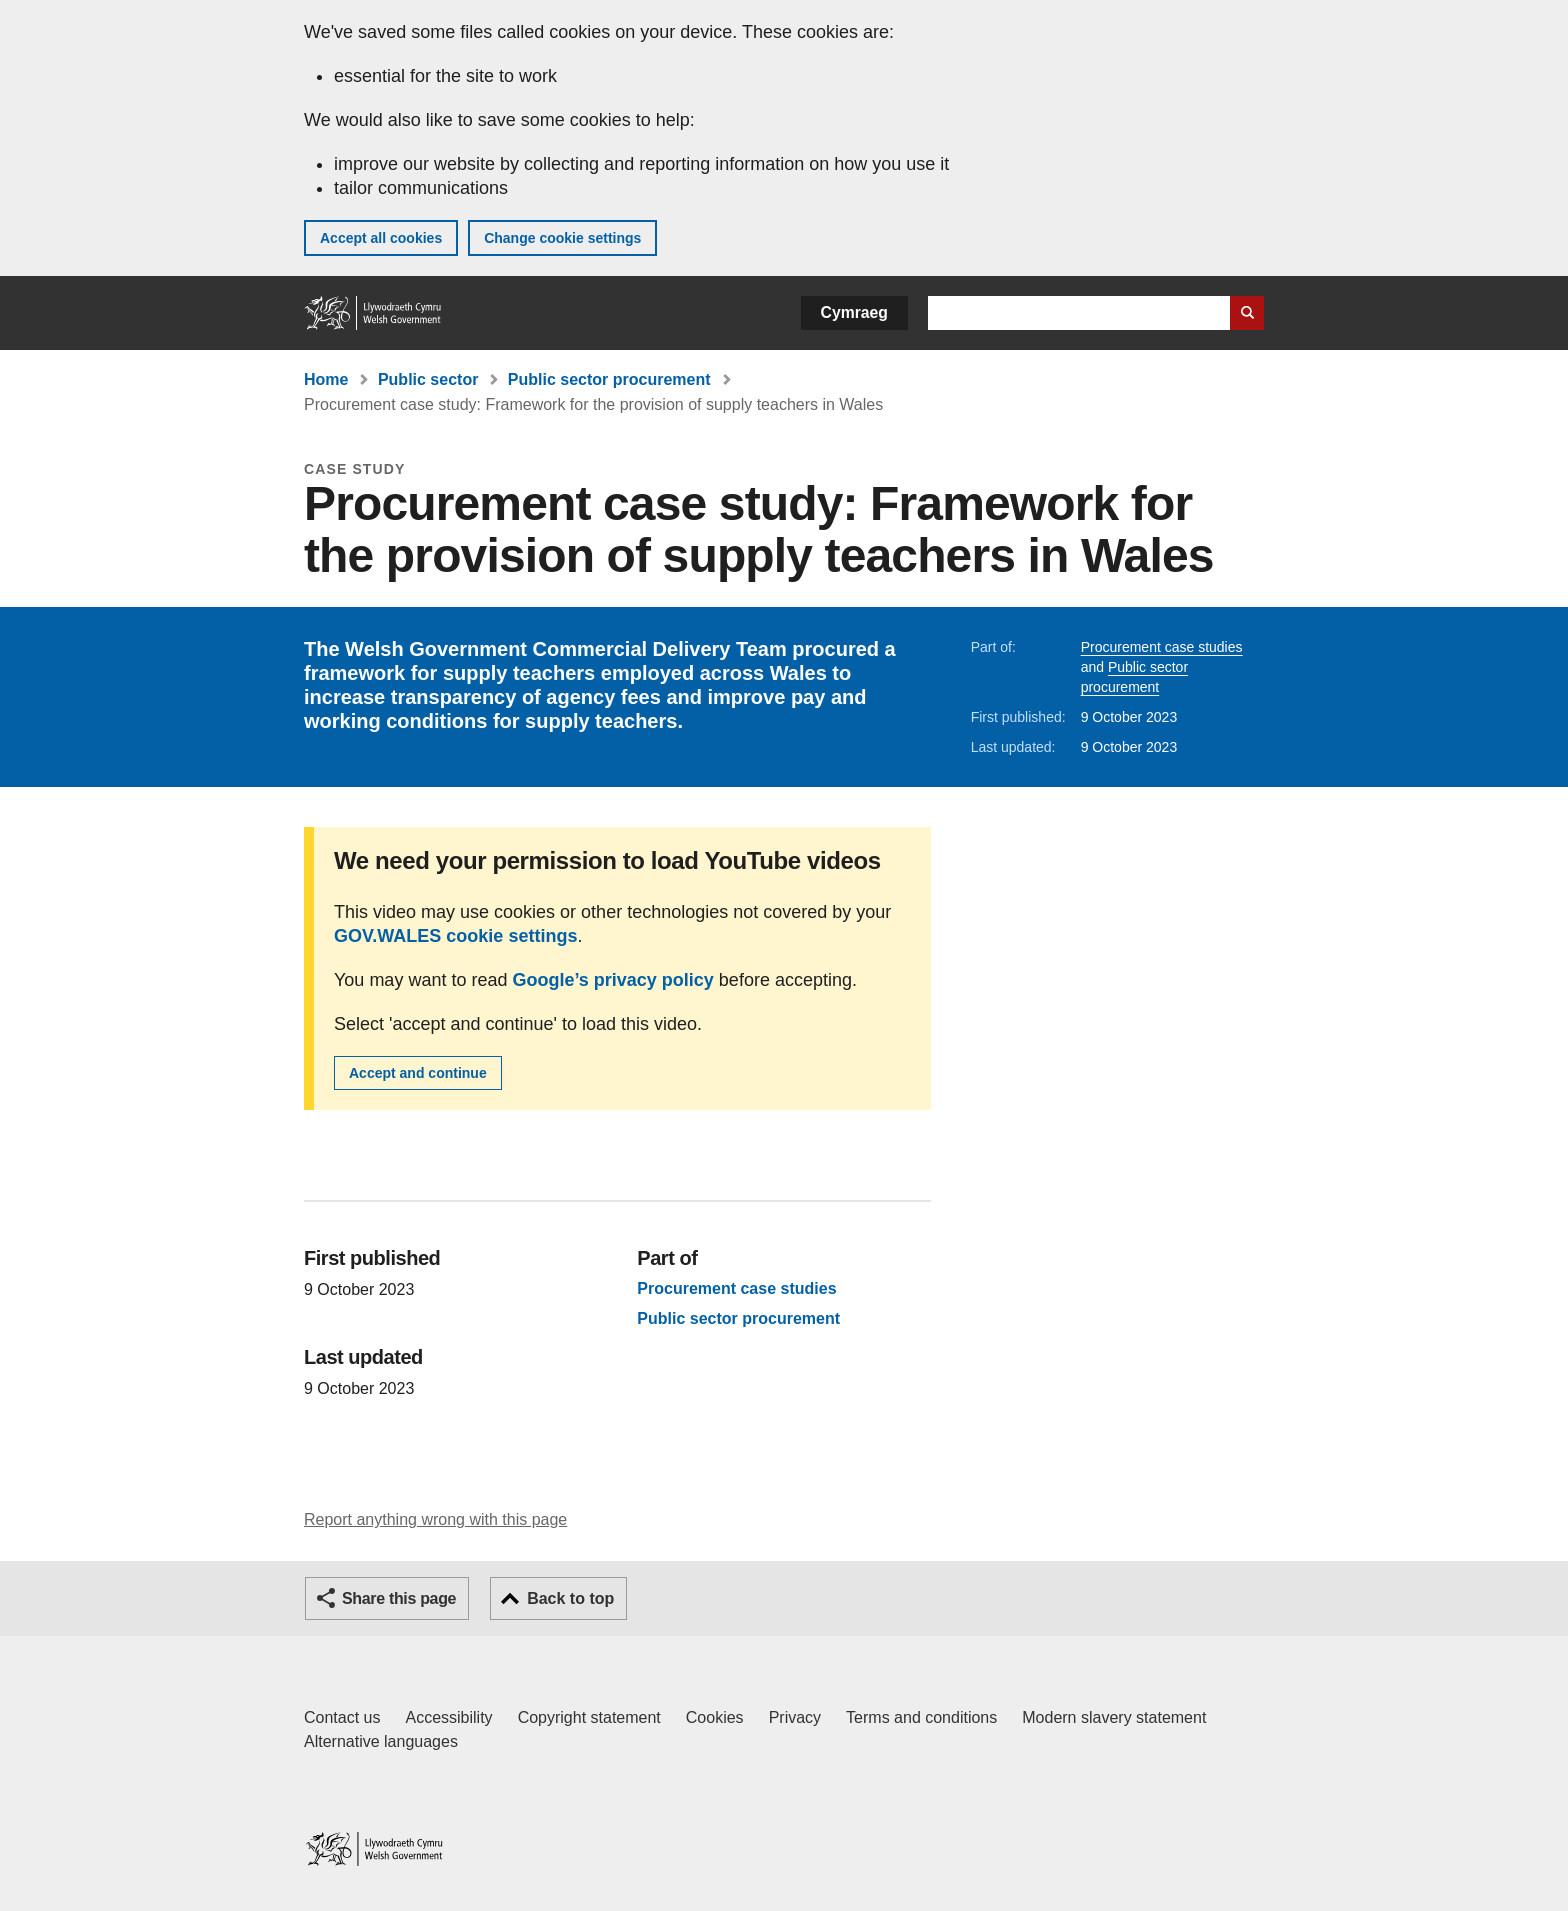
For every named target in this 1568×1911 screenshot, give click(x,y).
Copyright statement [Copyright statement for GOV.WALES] (589, 1717)
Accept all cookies (381, 238)
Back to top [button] (570, 1598)
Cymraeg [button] (854, 312)
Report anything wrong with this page (435, 1519)
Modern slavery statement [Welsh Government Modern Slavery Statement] (1114, 1717)
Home (326, 379)
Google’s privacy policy (612, 980)
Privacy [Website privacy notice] (795, 1717)
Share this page (399, 1598)
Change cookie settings (562, 238)
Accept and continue (418, 1073)
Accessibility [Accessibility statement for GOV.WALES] (448, 1717)
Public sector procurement (609, 379)
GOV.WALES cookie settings (455, 936)
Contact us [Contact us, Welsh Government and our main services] (342, 1717)
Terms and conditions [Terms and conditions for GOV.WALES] (921, 1717)
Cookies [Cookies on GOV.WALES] (715, 1717)
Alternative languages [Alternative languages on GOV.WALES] (381, 1741)
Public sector (428, 379)
